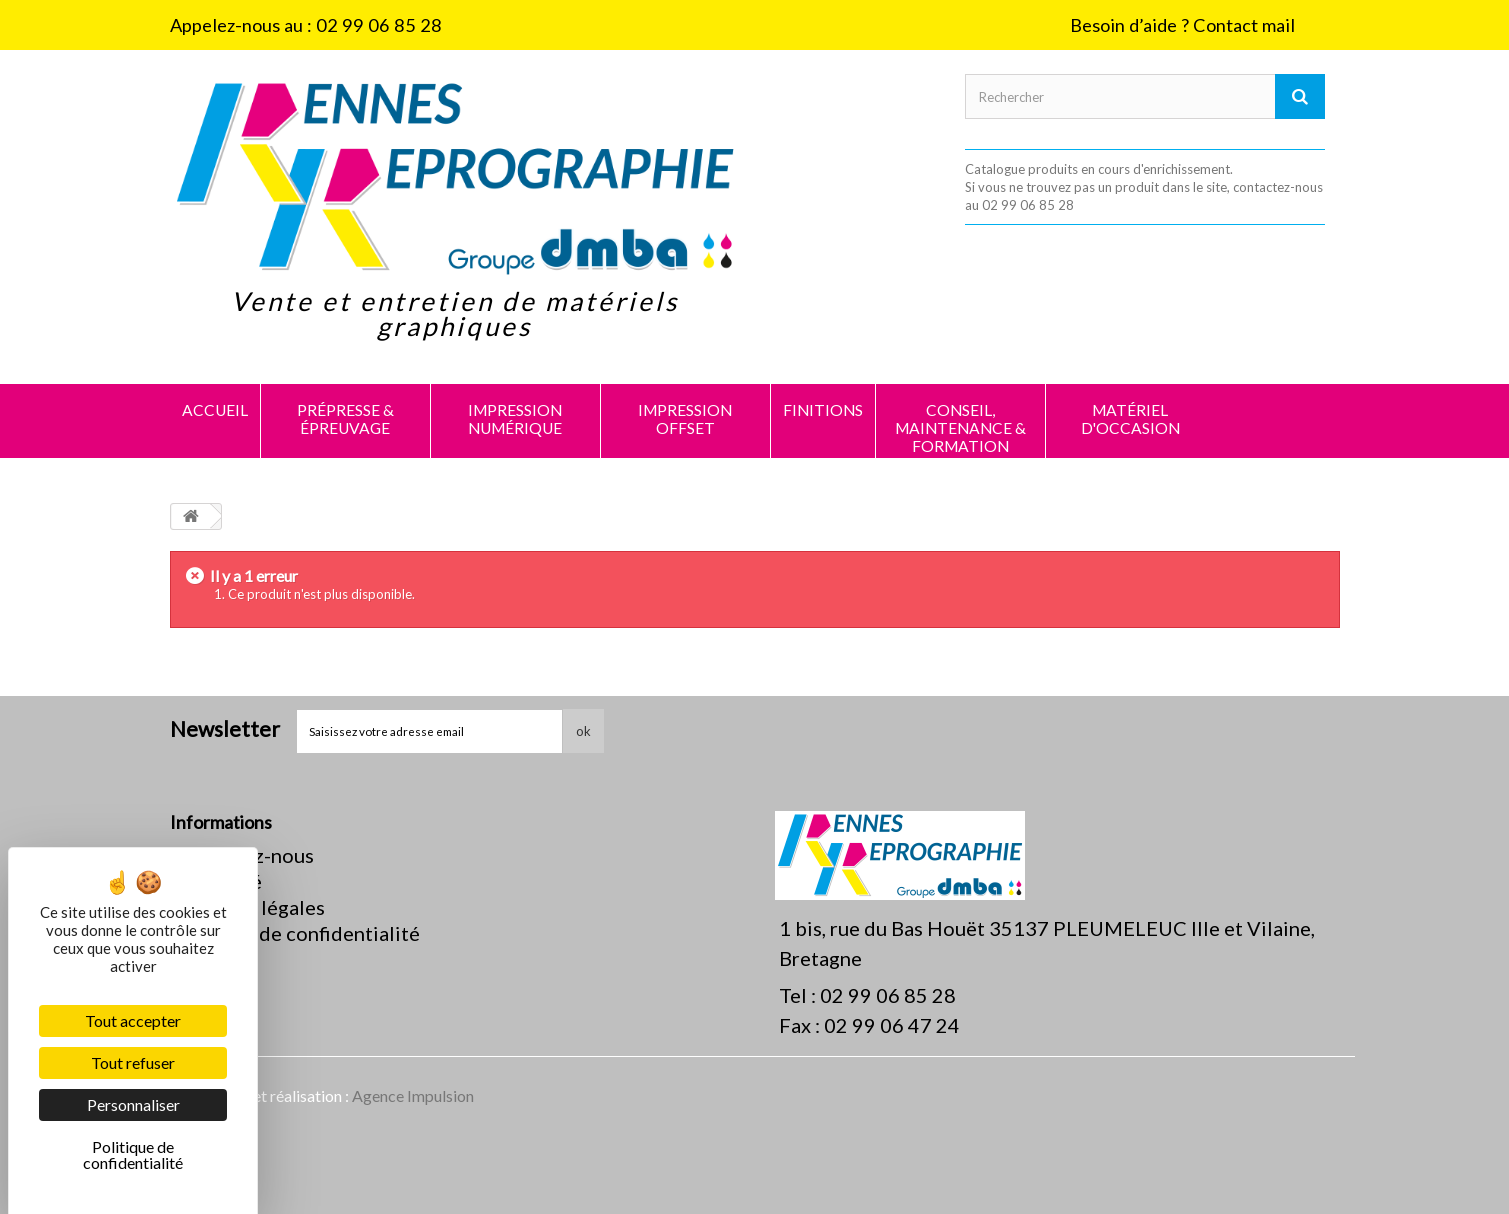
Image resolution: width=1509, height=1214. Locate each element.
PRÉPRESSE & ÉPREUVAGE (345, 419)
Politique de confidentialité (295, 933)
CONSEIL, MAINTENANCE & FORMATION (960, 428)
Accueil (215, 410)
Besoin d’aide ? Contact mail (1182, 25)
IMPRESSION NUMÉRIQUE (515, 419)
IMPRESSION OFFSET (685, 419)
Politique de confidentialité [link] (133, 1154)
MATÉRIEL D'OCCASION (1130, 419)
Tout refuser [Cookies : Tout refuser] (133, 1062)
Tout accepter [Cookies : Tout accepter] (133, 1020)
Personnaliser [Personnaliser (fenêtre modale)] (133, 1104)
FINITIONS (823, 410)
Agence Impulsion (413, 1095)
